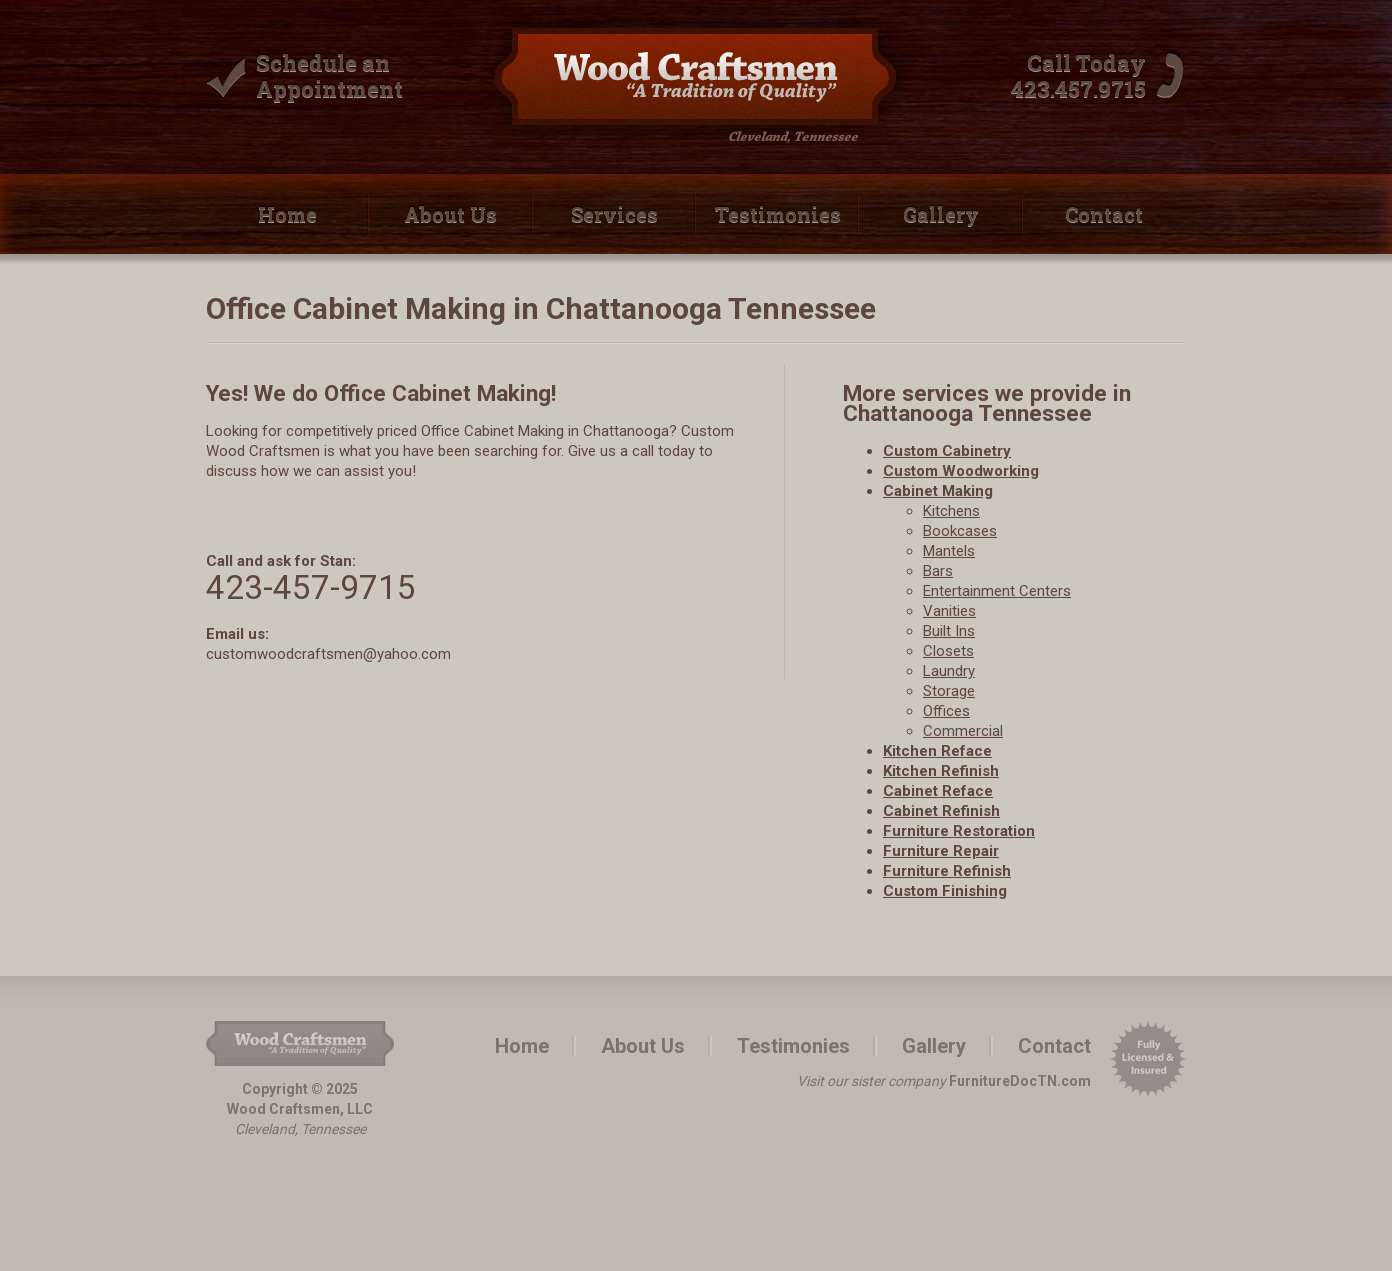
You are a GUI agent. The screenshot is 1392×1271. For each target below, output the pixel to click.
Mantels (949, 551)
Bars (938, 571)
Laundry (949, 671)
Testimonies (778, 214)
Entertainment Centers (997, 591)
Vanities (949, 611)
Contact (1104, 214)
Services (614, 214)
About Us (450, 214)
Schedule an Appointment (329, 75)
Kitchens (951, 511)
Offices (946, 711)
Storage (949, 691)
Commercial (963, 731)
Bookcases (960, 531)
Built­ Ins (949, 631)
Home (287, 214)
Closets (948, 651)
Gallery (941, 214)
